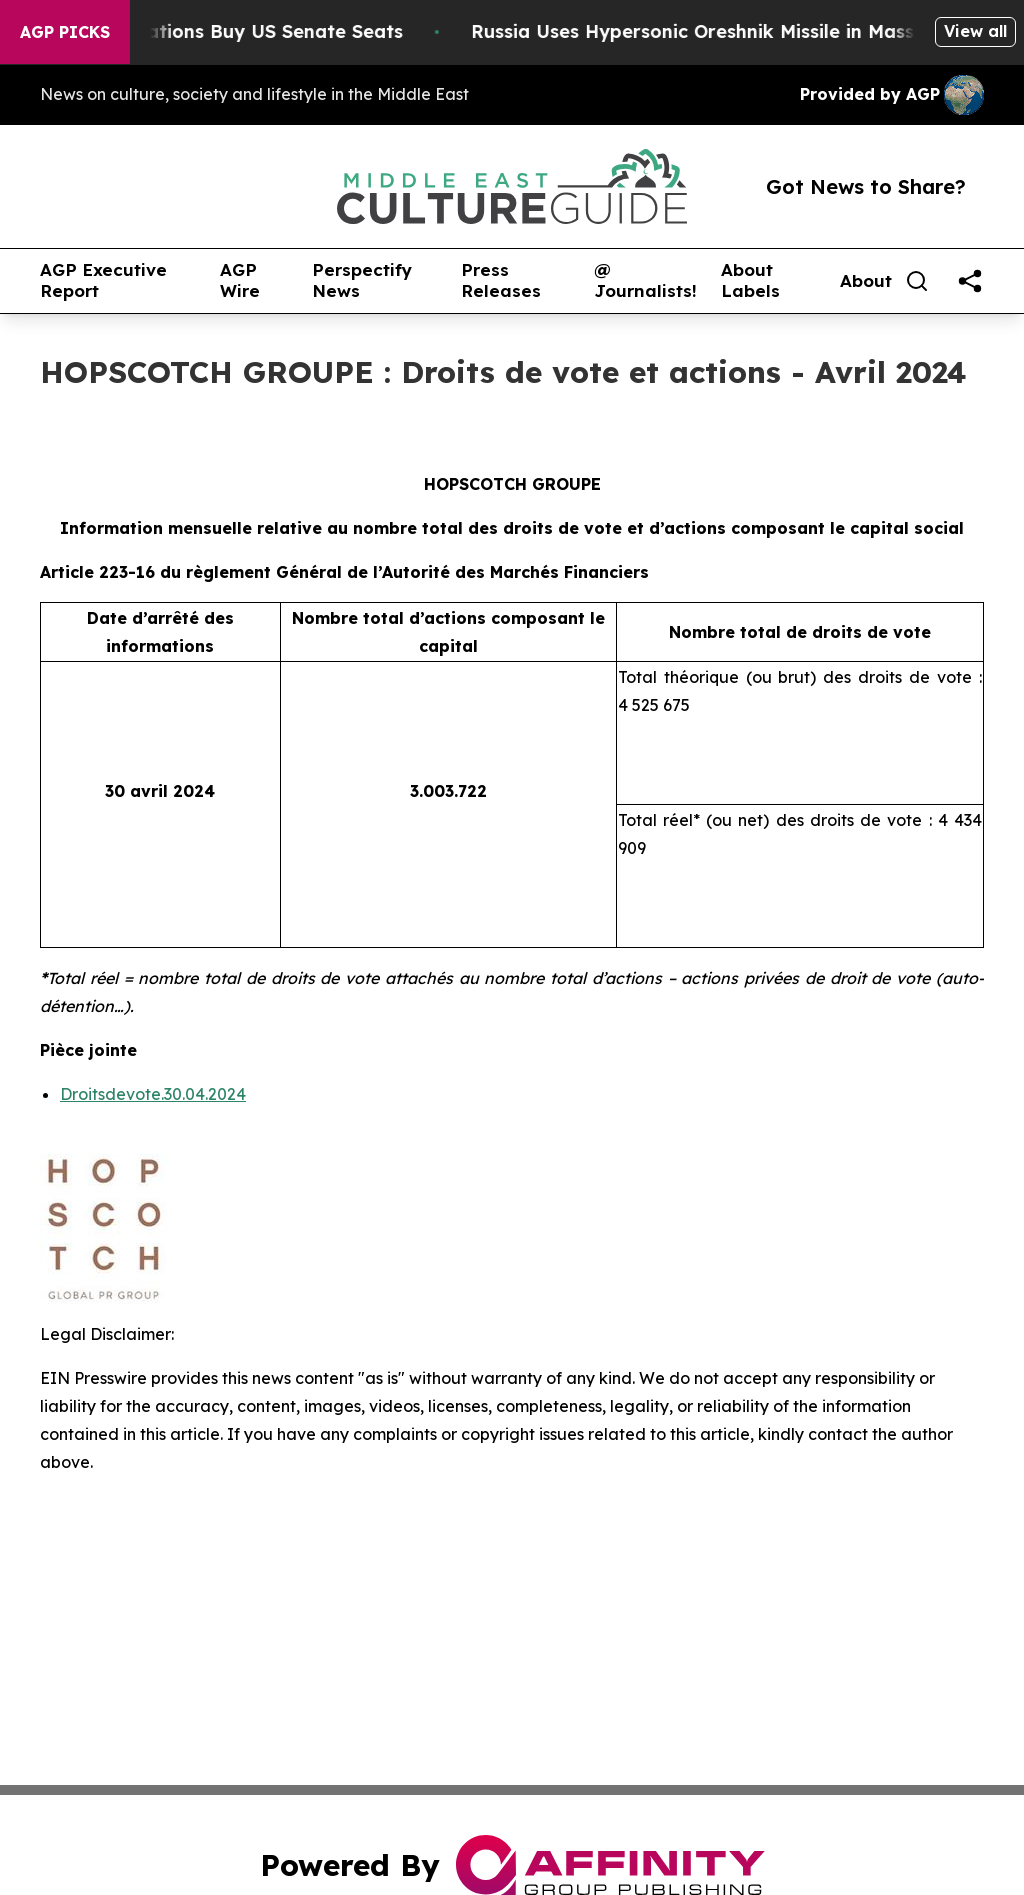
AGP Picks (65, 32)
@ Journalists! (645, 280)
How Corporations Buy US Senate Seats (234, 31)
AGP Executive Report (103, 280)
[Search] (917, 281)
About (866, 281)
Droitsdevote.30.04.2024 (153, 1094)
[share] (970, 281)
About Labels (750, 280)
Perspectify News (362, 280)
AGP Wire (240, 280)
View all (975, 31)
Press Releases (501, 280)
